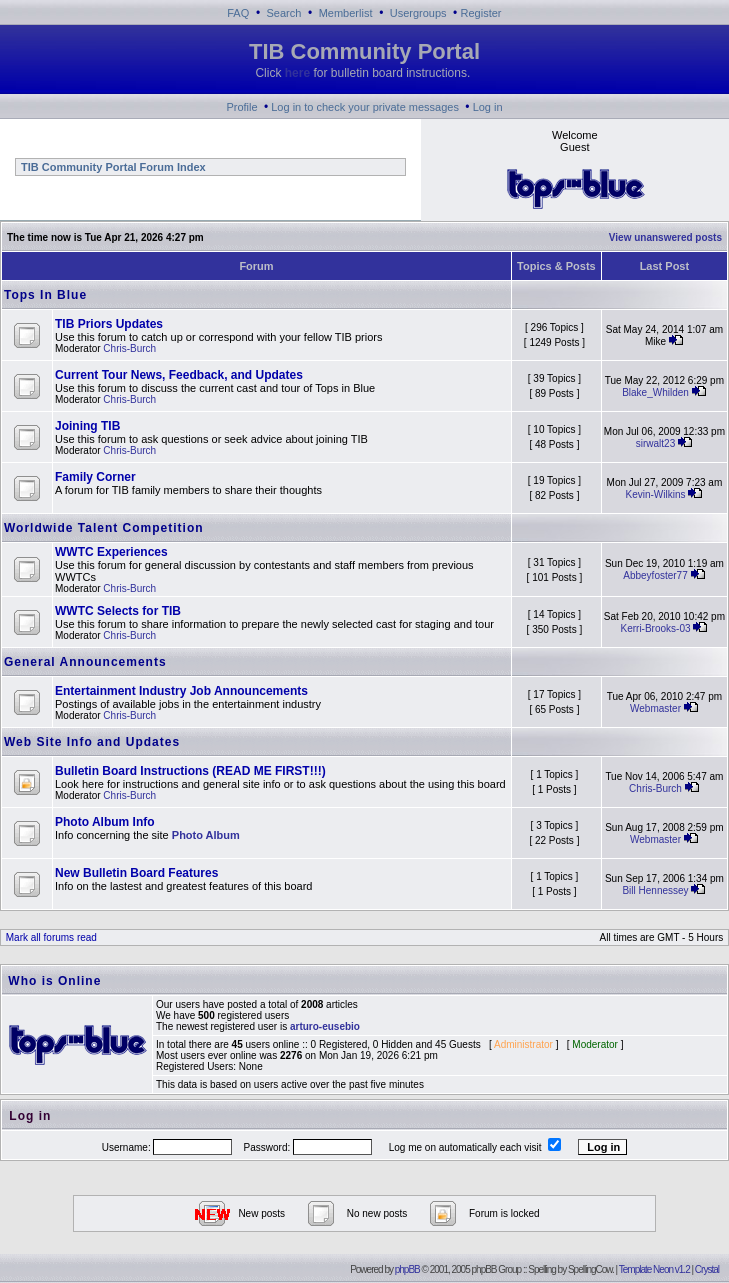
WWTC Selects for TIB (118, 611)
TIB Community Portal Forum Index (112, 167)
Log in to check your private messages (365, 107)
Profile (241, 107)
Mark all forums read (50, 937)
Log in (488, 107)
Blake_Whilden (655, 392)
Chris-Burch (129, 348)
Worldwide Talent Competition (104, 528)
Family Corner (95, 477)
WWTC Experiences (111, 552)
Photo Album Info (105, 822)
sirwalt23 (655, 443)
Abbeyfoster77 (655, 575)
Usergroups (418, 13)
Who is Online (54, 981)
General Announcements (85, 662)
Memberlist (346, 13)
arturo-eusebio (325, 1026)
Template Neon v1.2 (654, 1269)
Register (481, 13)
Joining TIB (87, 426)
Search (284, 13)
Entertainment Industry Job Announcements (181, 691)
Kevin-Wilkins (656, 494)
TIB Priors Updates (109, 324)
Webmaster (655, 708)
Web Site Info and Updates (92, 742)
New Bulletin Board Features (136, 873)
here (297, 73)
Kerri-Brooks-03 (655, 628)
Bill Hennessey (655, 890)
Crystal (707, 1269)
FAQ (238, 13)
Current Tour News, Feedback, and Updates (179, 375)
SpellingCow (590, 1269)
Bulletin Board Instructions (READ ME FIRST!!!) (190, 771)
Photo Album (206, 835)
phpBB (407, 1269)
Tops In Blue (45, 295)
